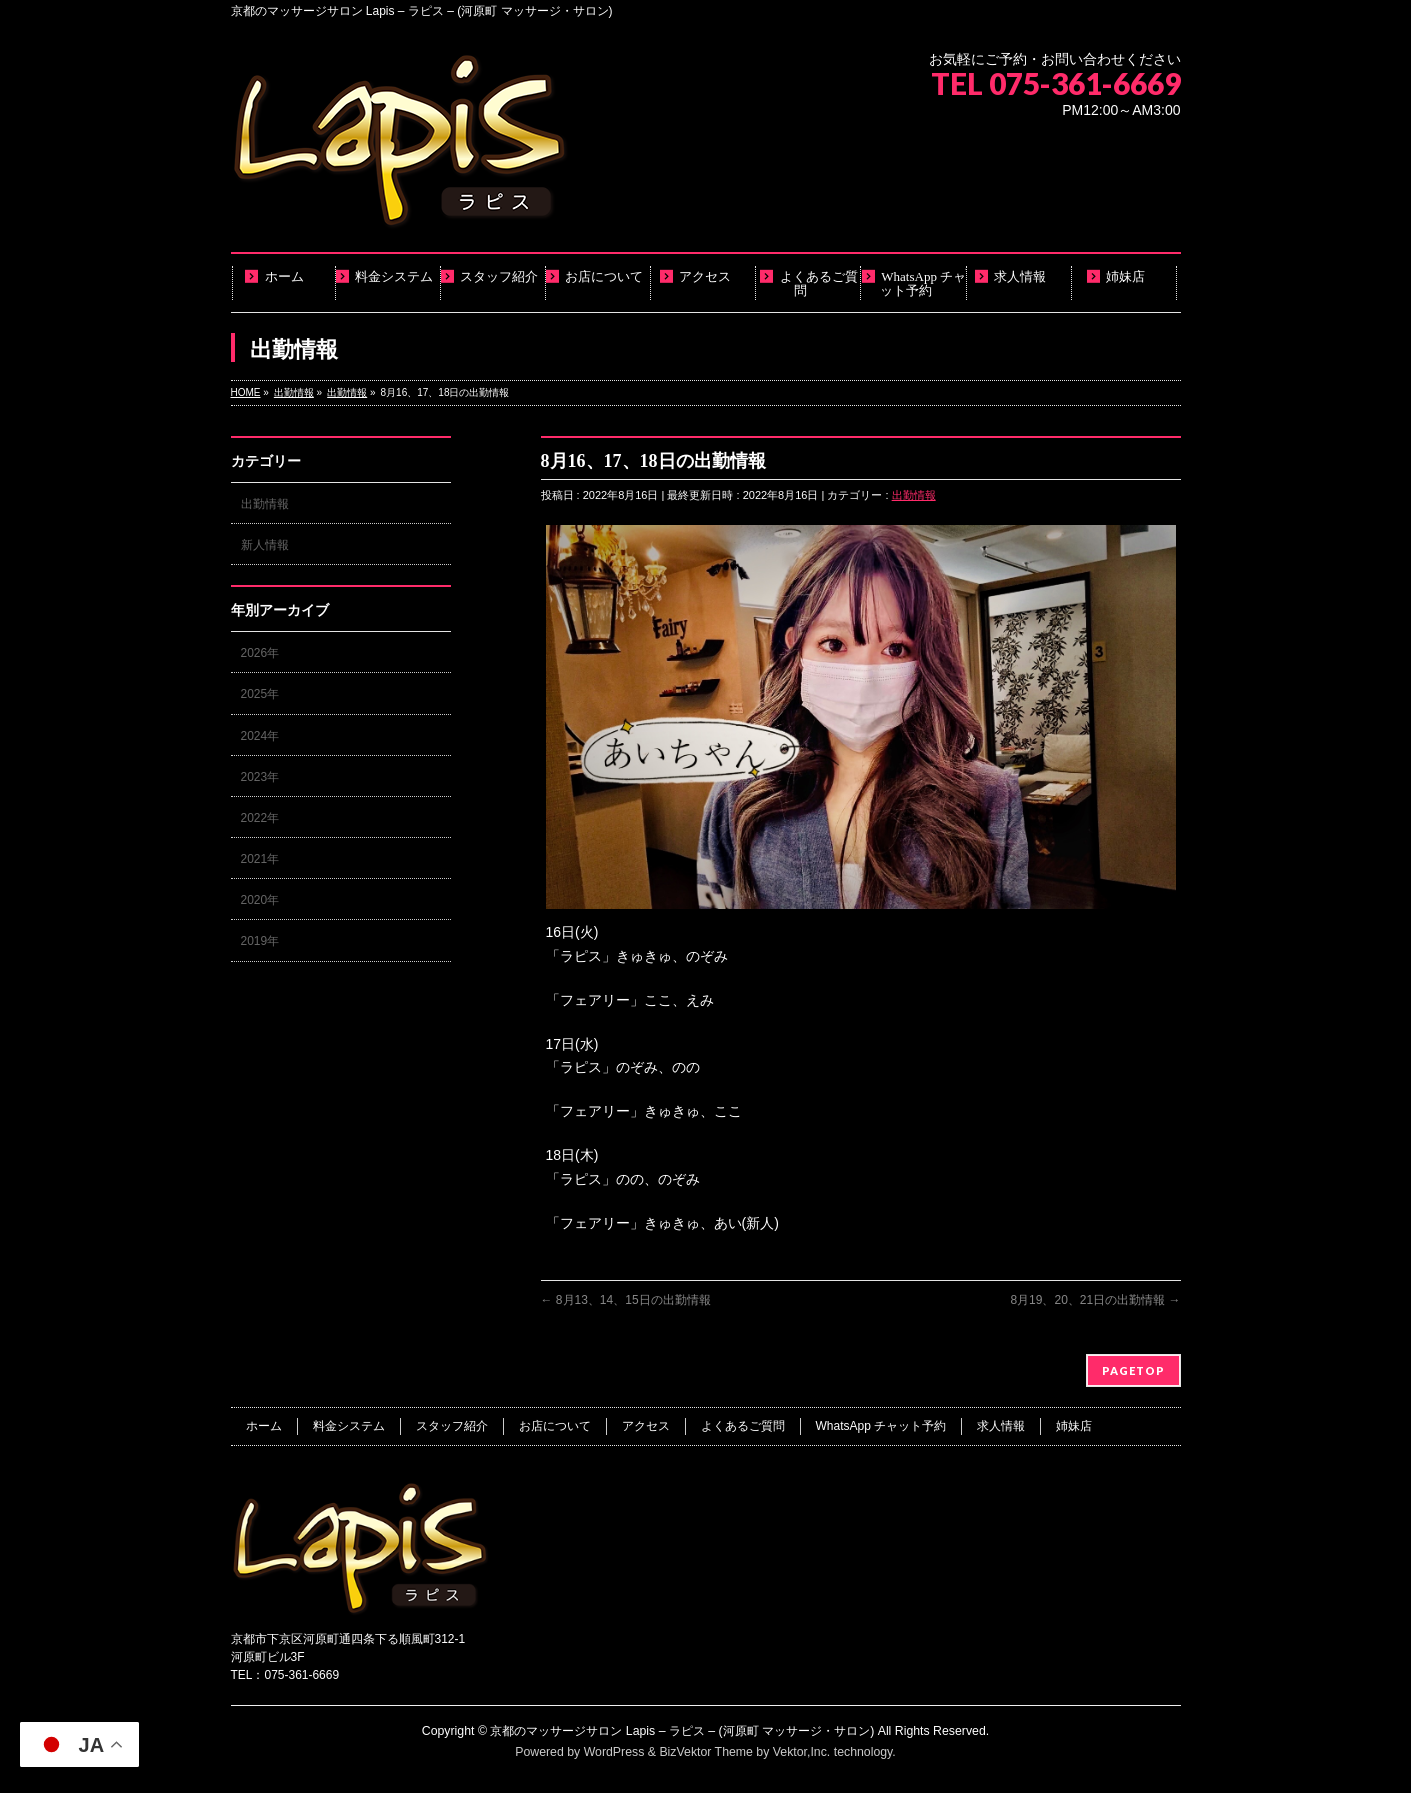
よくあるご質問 (743, 1426)
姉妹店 (1074, 1426)
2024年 (260, 736)
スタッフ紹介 (452, 1426)
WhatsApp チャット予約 (881, 1426)
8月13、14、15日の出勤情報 (626, 1300)
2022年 (260, 818)
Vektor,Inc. (802, 1752)
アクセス (646, 1426)
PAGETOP (1133, 1370)
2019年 (260, 941)
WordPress (614, 1752)
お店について (555, 1426)
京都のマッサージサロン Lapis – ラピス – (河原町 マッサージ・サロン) (682, 1731)
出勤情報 (914, 495)
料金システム (349, 1426)
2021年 (260, 859)
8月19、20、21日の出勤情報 (1095, 1300)
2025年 (260, 694)
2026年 (260, 653)
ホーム (264, 1426)
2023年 (260, 777)
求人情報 (1001, 1426)
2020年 (260, 900)
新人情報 (265, 545)
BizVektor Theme (706, 1752)
